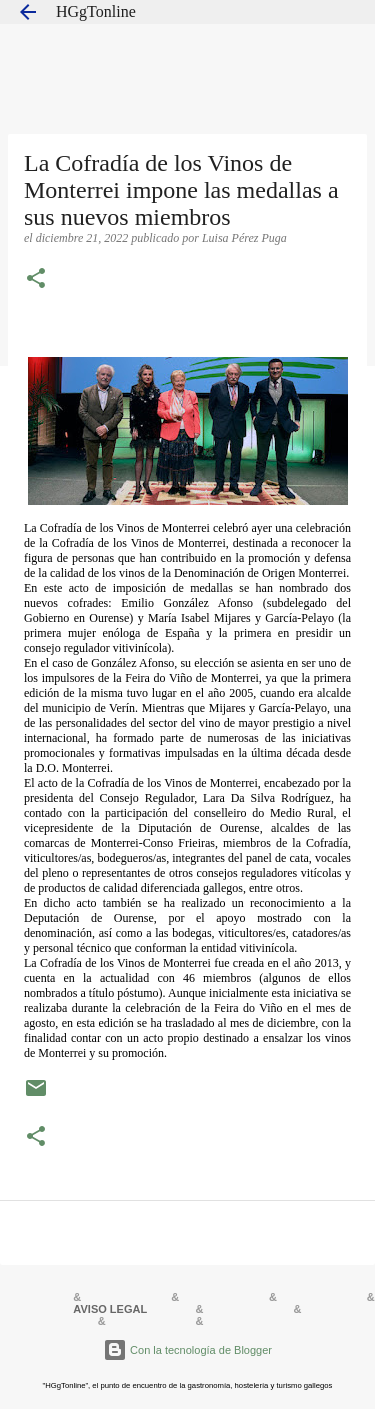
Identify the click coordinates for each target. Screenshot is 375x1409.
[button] (36, 280)
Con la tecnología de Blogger (187, 1350)
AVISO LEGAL (110, 1309)
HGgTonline (96, 11)
